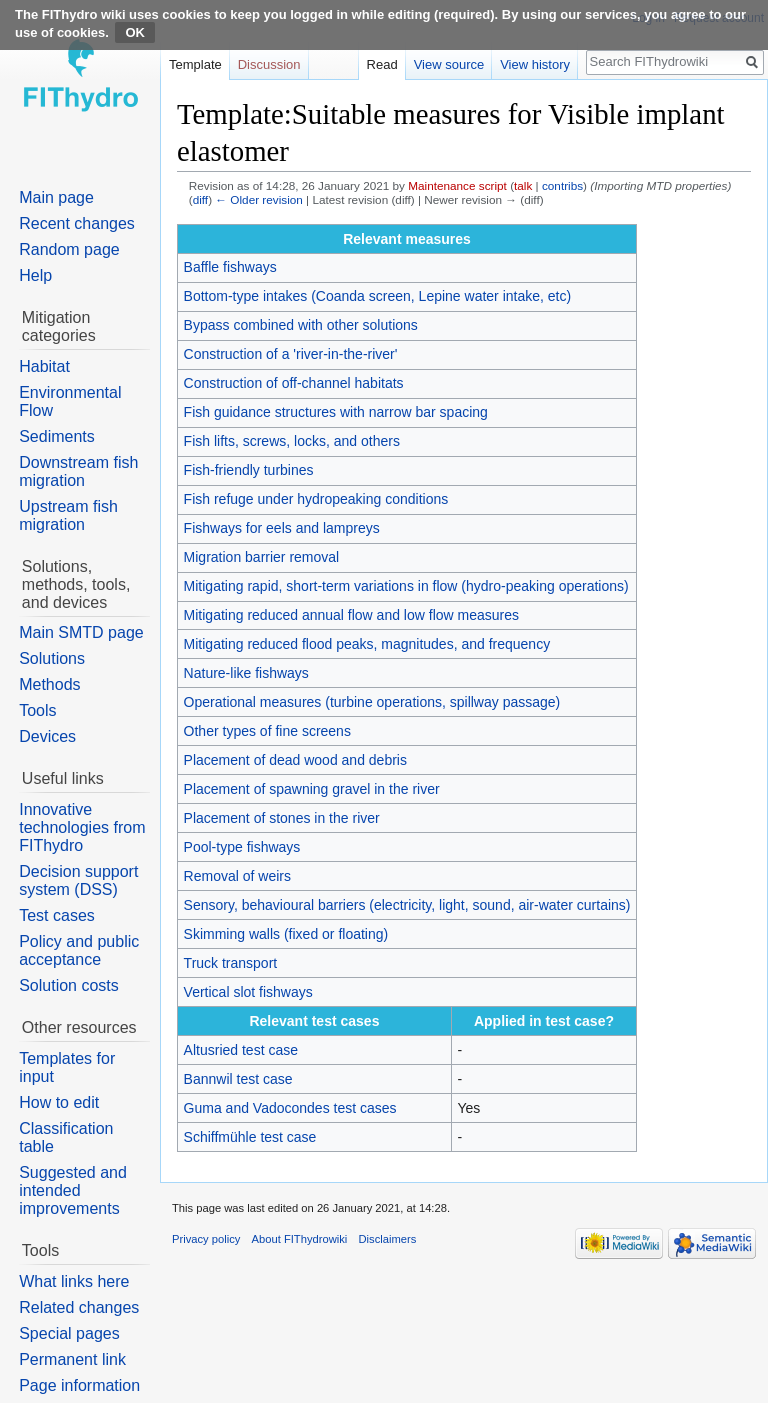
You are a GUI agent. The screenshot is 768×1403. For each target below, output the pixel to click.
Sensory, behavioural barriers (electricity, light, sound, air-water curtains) (407, 905)
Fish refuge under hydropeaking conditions (316, 499)
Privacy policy (206, 1239)
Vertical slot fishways (248, 992)
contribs (562, 185)
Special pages (69, 1333)
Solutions (52, 658)
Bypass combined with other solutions (301, 325)
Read (382, 64)
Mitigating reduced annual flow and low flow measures (351, 615)
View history (535, 64)
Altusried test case (241, 1050)
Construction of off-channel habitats (294, 383)
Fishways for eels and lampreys (282, 528)
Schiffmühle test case (250, 1137)
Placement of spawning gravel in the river (312, 789)
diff (200, 199)
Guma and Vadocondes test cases (290, 1108)
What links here (74, 1281)
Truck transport (231, 963)
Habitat (44, 366)
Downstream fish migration (78, 471)
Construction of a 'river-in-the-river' (291, 354)
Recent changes (77, 223)
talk (523, 185)
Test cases (57, 915)
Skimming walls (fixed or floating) (286, 934)
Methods (49, 684)
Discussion (269, 64)
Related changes (79, 1307)
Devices (47, 736)
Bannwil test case (238, 1079)
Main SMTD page (81, 632)
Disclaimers (388, 1239)
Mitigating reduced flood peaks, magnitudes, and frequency (367, 644)
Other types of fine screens (267, 731)
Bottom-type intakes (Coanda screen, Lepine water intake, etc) (378, 296)
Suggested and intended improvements (73, 1190)
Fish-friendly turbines (249, 470)
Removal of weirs (237, 876)
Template (195, 64)
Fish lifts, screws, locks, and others (292, 441)
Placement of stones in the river (282, 818)
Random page (69, 249)
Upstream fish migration (68, 515)
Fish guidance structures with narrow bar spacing (336, 412)
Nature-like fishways (246, 673)
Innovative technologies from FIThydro (82, 827)
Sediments (57, 436)
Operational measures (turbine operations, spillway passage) (372, 702)
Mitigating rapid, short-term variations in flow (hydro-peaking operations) (406, 586)
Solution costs (69, 985)
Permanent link (72, 1359)
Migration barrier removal (262, 557)
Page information (79, 1385)
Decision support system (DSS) (78, 880)
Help (35, 275)
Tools (37, 710)
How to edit (59, 1102)
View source (449, 64)
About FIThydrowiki (300, 1239)
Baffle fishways (230, 267)
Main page (56, 197)
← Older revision (259, 199)
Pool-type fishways (242, 847)
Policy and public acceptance (79, 950)
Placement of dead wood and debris (295, 760)
